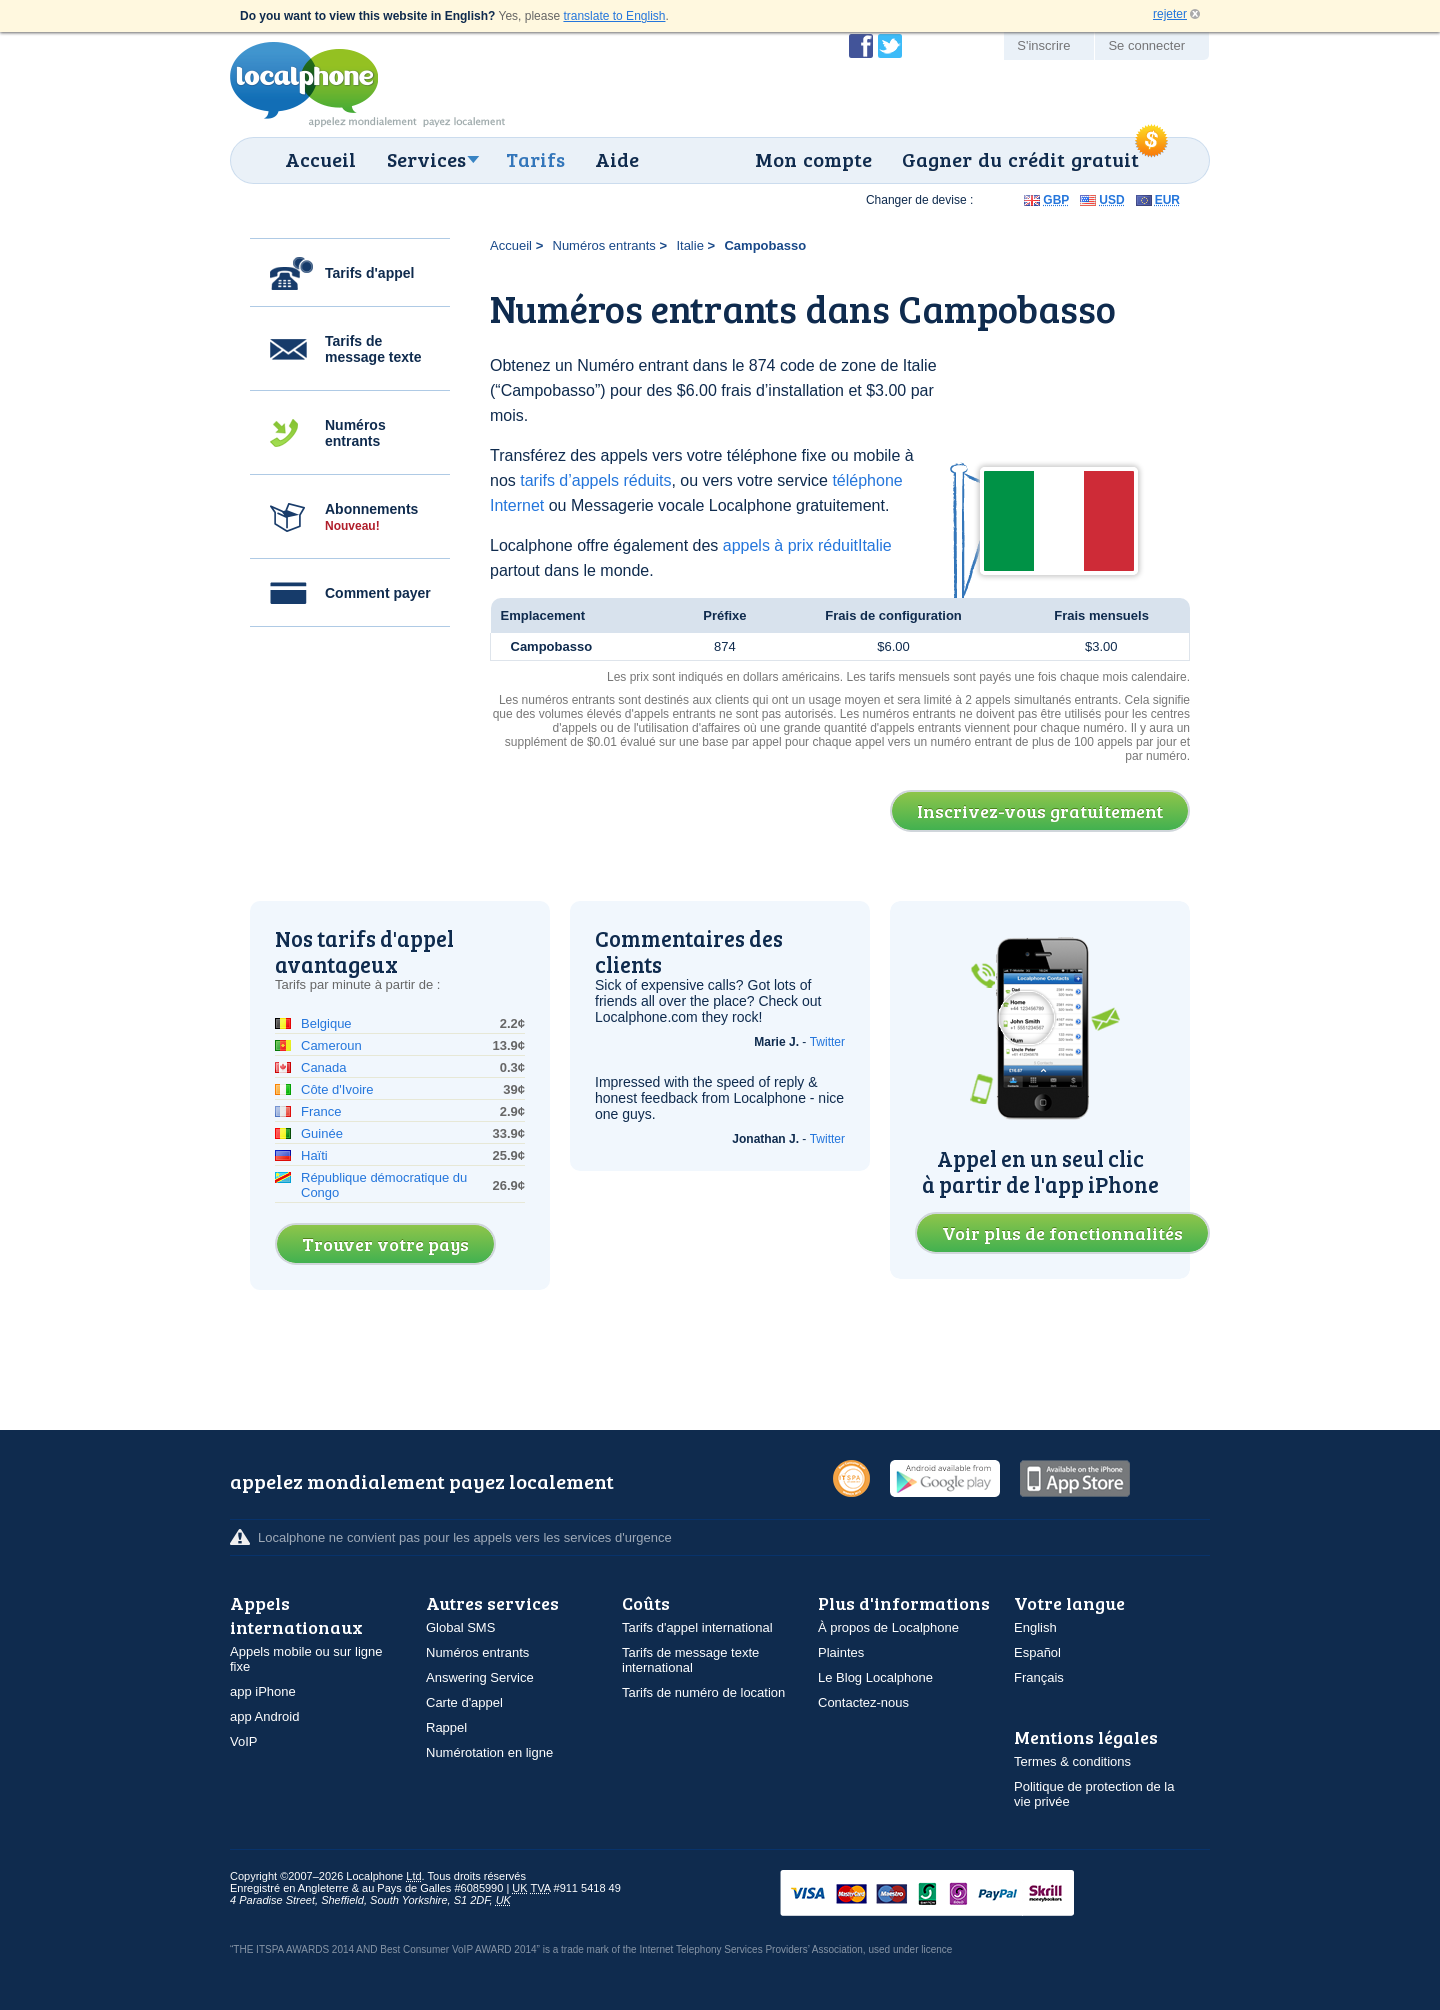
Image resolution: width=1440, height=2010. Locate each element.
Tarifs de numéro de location (703, 1692)
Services (426, 159)
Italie (689, 245)
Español (1037, 1652)
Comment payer (378, 593)
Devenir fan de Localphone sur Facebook (861, 46)
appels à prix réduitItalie (807, 545)
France (321, 1111)
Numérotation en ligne (489, 1752)
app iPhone (263, 1691)
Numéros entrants (355, 433)
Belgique (326, 1023)
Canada (324, 1067)
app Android (264, 1716)
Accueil (320, 159)
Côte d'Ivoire (337, 1089)
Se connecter (1146, 45)
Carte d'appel (464, 1702)
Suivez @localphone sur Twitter (890, 46)
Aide (617, 159)
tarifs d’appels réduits (595, 480)
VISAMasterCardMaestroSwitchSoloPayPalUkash (955, 1894)
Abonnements (371, 517)
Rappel (446, 1727)
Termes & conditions (1072, 1761)
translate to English (614, 16)
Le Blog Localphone (875, 1677)
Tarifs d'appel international (697, 1627)
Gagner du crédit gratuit (1020, 159)
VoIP (243, 1741)
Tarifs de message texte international (690, 1660)
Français (1039, 1677)
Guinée (322, 1133)
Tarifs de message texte (373, 349)
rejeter (1170, 14)
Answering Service (480, 1677)
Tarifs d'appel (369, 273)
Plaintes (841, 1652)
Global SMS (460, 1627)
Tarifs (535, 159)
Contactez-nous (863, 1702)
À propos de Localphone (888, 1627)
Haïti (314, 1155)
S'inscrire (1043, 45)
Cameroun (331, 1045)
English (1035, 1627)
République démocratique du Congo (384, 1185)
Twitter (827, 1042)
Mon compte (813, 159)
